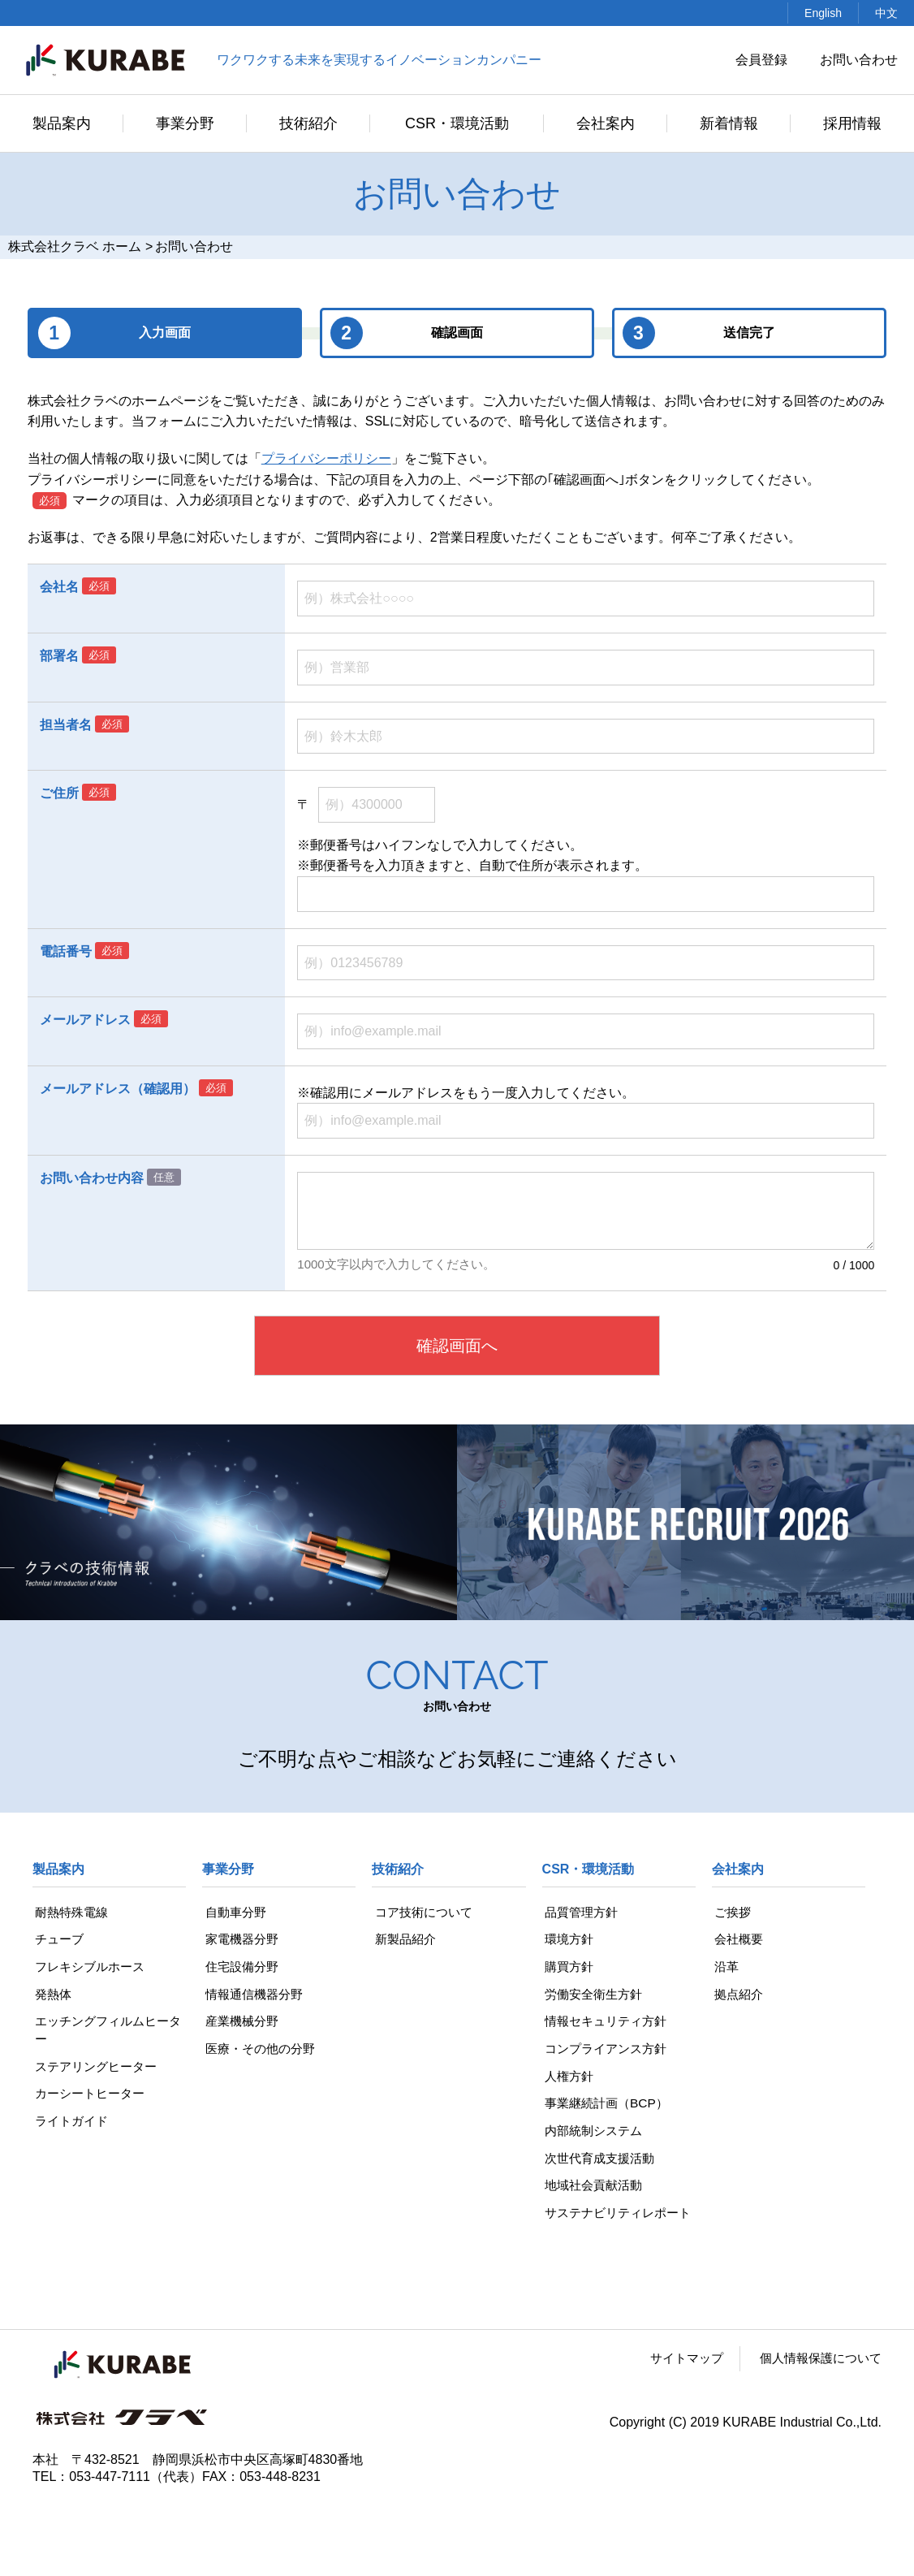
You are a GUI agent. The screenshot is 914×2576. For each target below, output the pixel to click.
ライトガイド (71, 2126)
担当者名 (66, 725)
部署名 (59, 656)
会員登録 (761, 60)
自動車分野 (234, 1912)
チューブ (58, 1940)
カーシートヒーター (90, 2097)
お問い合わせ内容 (92, 1178)
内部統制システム (594, 2135)
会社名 (59, 587)
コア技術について (424, 1912)
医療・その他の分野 (260, 2052)
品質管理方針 (581, 1912)
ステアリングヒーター (97, 2070)
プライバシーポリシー (326, 458)
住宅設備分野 (241, 1967)
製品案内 (61, 123)
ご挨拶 (731, 1912)
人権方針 (568, 2079)
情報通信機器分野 (254, 1996)
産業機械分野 (241, 2023)
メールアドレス (85, 1020)
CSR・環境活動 (457, 123)
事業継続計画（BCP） (607, 2107)
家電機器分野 (241, 1940)
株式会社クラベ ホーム (74, 246)
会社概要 (738, 1940)
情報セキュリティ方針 (607, 2023)
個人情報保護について (817, 2383)
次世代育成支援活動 (600, 2163)
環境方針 (568, 1940)
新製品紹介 (404, 1940)
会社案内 (605, 123)
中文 (886, 12)
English (823, 12)
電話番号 (66, 951)
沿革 (725, 1967)
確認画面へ (457, 1346)
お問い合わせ (859, 60)
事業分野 (185, 123)
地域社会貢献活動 (594, 2191)
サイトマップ (676, 2383)
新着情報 (729, 123)
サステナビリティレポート (613, 2228)
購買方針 (568, 1967)
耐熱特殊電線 (71, 1912)
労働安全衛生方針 (594, 1996)
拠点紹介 (738, 1996)
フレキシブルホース (90, 1967)
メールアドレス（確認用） (118, 1089)
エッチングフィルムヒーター (103, 2032)
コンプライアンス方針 (607, 2052)
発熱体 (51, 1996)
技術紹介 (308, 123)
